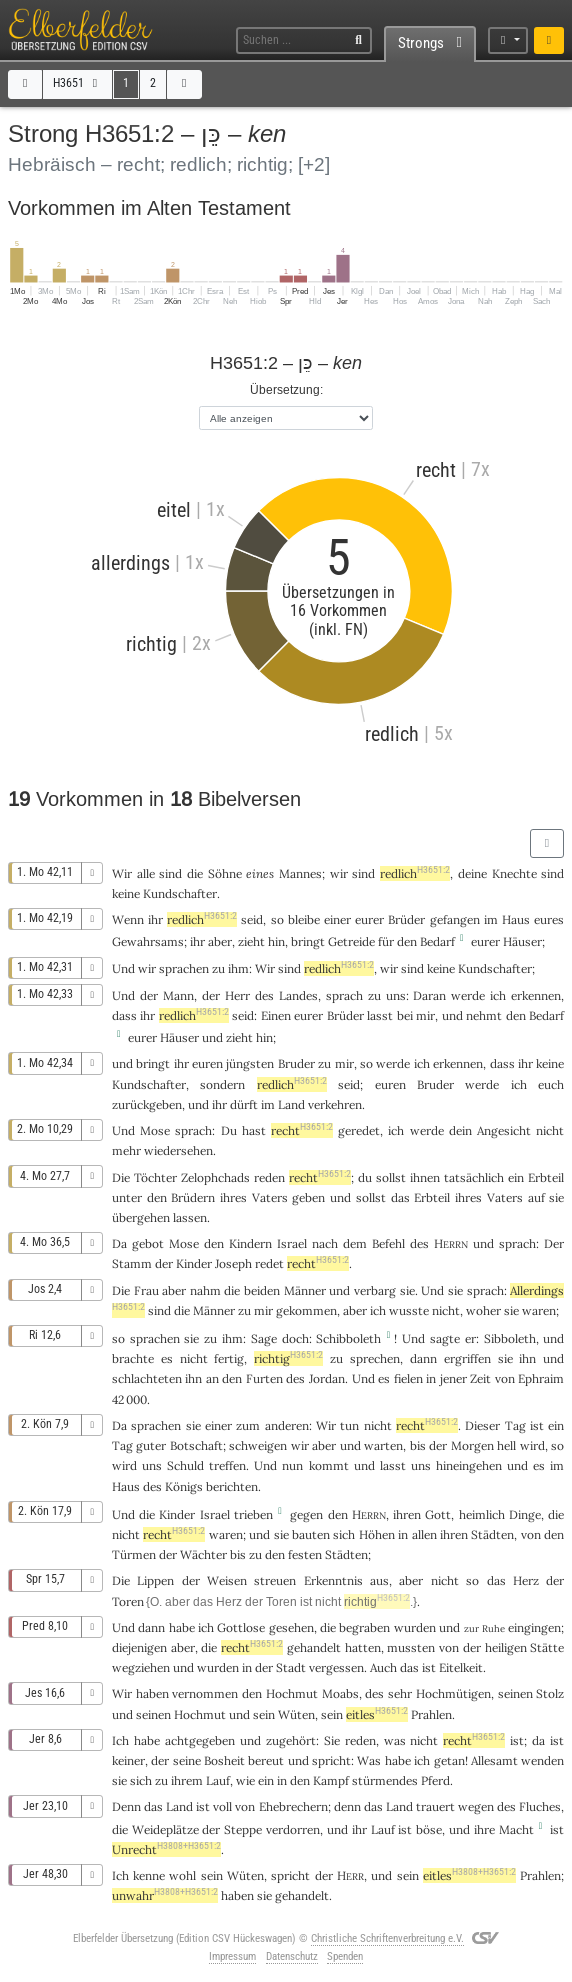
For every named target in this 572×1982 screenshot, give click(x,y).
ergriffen (467, 1358)
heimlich (482, 1514)
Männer (305, 1290)
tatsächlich (474, 1177)
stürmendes (385, 1780)
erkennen (536, 995)
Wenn (128, 919)
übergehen (141, 1217)
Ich (120, 1875)
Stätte (547, 1647)
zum (248, 1425)
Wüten (296, 1714)
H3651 (77, 83)
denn (347, 1806)
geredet (359, 1130)
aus (379, 1580)
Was (369, 1760)
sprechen (375, 1358)
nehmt (484, 1015)
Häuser (522, 941)
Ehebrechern (293, 1806)
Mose (155, 1130)
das (409, 1667)
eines (260, 873)
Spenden (345, 1956)
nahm (205, 1290)
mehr (126, 1150)
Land (291, 1104)
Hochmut (292, 1693)
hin (276, 941)
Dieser (482, 1425)
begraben (364, 1627)
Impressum (232, 1956)
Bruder (296, 1063)
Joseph (233, 1263)
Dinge (525, 1514)
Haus (516, 919)
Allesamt (494, 1760)
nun (292, 1465)
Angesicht (504, 1130)
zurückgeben (147, 1104)
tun (349, 1425)
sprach (344, 995)
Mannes (300, 873)
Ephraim (541, 1378)
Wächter (203, 1554)
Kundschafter (180, 893)
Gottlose (241, 1627)
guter (151, 1445)
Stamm (132, 1263)
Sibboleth (510, 1338)
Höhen (377, 1534)
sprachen (184, 968)
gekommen (306, 1310)
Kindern (250, 1243)
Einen (276, 1015)
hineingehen (469, 1465)
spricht (331, 1760)
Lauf (218, 1780)
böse (429, 1829)
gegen (306, 1514)
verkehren (335, 1104)
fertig (229, 1358)
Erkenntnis (333, 1580)
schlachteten (147, 1378)
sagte (445, 1338)
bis (418, 1445)
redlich (415, 873)
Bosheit (224, 1760)
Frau (146, 1290)
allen (424, 1534)
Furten (264, 1378)
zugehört (291, 1740)
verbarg (375, 1290)
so (472, 1580)
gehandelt (314, 1647)
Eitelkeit (461, 1667)
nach (325, 1243)
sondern (222, 1084)
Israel (292, 1243)
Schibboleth (348, 1338)
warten (383, 1445)
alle (146, 873)
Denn (126, 1806)
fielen (408, 1378)
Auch (383, 1667)
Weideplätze (165, 1829)
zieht (251, 941)
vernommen (205, 1693)
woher (483, 1310)
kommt (329, 1465)
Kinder (194, 1263)
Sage (264, 1338)
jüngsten (250, 1063)
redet (269, 1263)
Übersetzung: (286, 389)
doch (295, 1338)
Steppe (243, 1829)
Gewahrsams (148, 941)
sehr (400, 1693)
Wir (122, 873)
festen (305, 1554)
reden (269, 1177)
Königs (184, 1486)
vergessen (336, 1667)
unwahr (165, 1895)
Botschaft (196, 1445)
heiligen (506, 1647)
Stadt (291, 1667)
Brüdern (193, 1197)
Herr (237, 995)
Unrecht (166, 1849)
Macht (516, 1829)
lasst (380, 1015)
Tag (515, 1425)
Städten (492, 1534)
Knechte (514, 873)
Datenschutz (292, 1956)
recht (302, 1130)
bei (405, 1015)
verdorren (293, 1829)
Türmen (134, 1554)
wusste (409, 1310)
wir (339, 873)
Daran (429, 995)
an (212, 1378)
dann (151, 1627)
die (556, 1514)
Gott (438, 1514)
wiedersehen (178, 1150)
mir (263, 1310)
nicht (550, 1130)
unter (127, 1197)
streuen (275, 1580)
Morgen (472, 1445)
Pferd (435, 1780)
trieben (253, 1514)
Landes (298, 995)
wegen (476, 1806)
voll (222, 1806)
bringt (308, 941)
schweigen (258, 1445)
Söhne (225, 873)
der (472, 1647)
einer (337, 919)
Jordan (327, 1378)
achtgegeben (200, 1740)
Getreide (351, 941)
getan (449, 1760)
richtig (288, 1358)
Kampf (331, 1780)
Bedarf (437, 941)
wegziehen (141, 1667)
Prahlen (431, 1714)
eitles (377, 1714)
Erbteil (546, 1177)
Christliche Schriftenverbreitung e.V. (387, 1938)
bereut (266, 1760)
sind (552, 873)
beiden (262, 1290)
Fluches (540, 1806)
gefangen (455, 919)
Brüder (406, 919)
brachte (133, 1358)
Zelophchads (215, 1177)
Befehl (388, 1243)
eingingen (534, 1627)
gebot (148, 1243)
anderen (287, 1425)
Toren (128, 1601)
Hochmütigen (453, 1693)
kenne (149, 1875)
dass (124, 1015)
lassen (190, 1217)
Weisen (227, 1580)
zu (218, 968)
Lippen (155, 1580)
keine (126, 893)
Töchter (155, 1177)
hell (506, 1445)
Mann (178, 995)
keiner (128, 1760)
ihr (155, 919)
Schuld (185, 1465)
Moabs (340, 1693)
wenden (542, 1760)
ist (203, 1806)
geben (308, 1197)
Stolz (550, 1693)
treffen (227, 1465)
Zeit (480, 1378)
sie (511, 1310)
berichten (232, 1486)
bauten (311, 1534)
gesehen (291, 1627)
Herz (526, 1580)
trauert (435, 1806)
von (449, 1647)
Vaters (270, 1197)
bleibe (304, 919)
